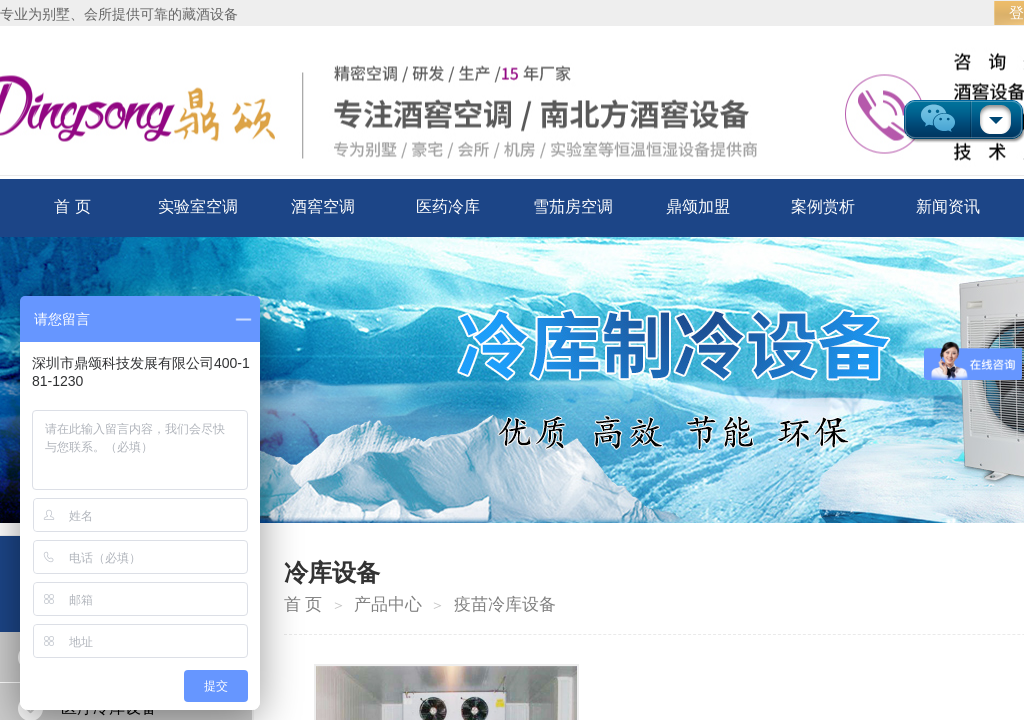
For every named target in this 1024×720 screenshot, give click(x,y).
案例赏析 (823, 206)
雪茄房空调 (573, 206)
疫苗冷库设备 (505, 604)
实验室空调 (198, 206)
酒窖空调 (323, 206)
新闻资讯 (948, 206)
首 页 (72, 206)
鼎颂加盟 (698, 206)
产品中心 (388, 604)
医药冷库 (448, 206)
